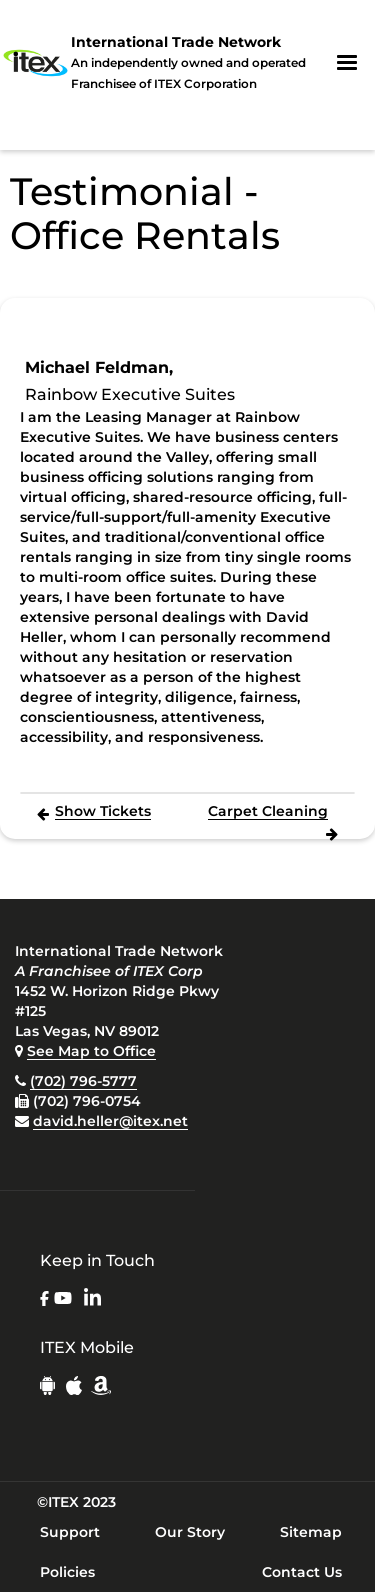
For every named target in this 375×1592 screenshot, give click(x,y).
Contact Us (302, 1572)
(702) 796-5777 (83, 1081)
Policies (67, 1572)
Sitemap (311, 1532)
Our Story (190, 1532)
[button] (347, 63)
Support (70, 1532)
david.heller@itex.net (110, 1121)
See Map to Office (91, 1051)
